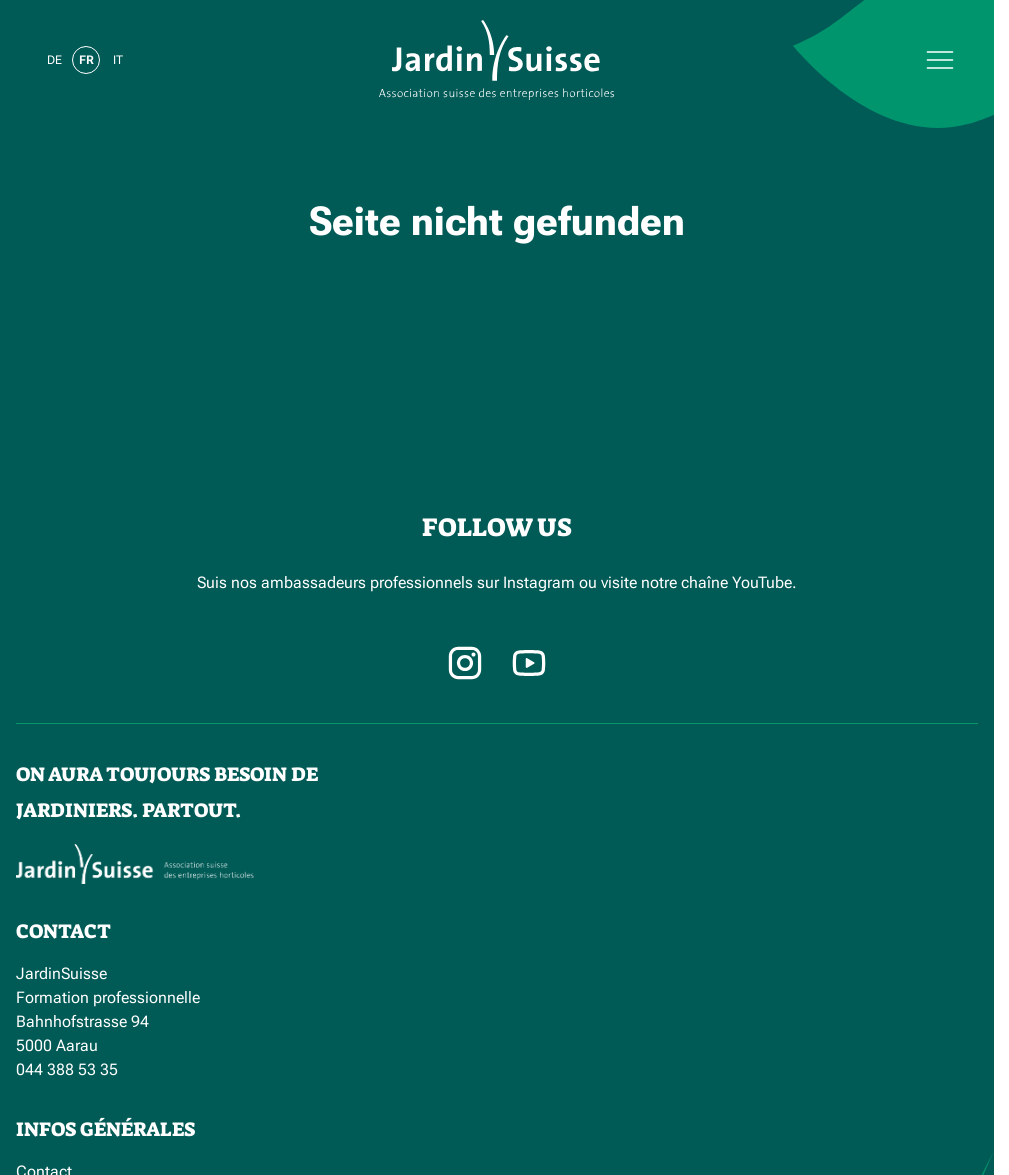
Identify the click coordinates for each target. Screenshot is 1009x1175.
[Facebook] (529, 663)
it (118, 60)
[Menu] (801, 60)
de (54, 60)
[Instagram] (465, 663)
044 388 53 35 (67, 1069)
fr (86, 60)
